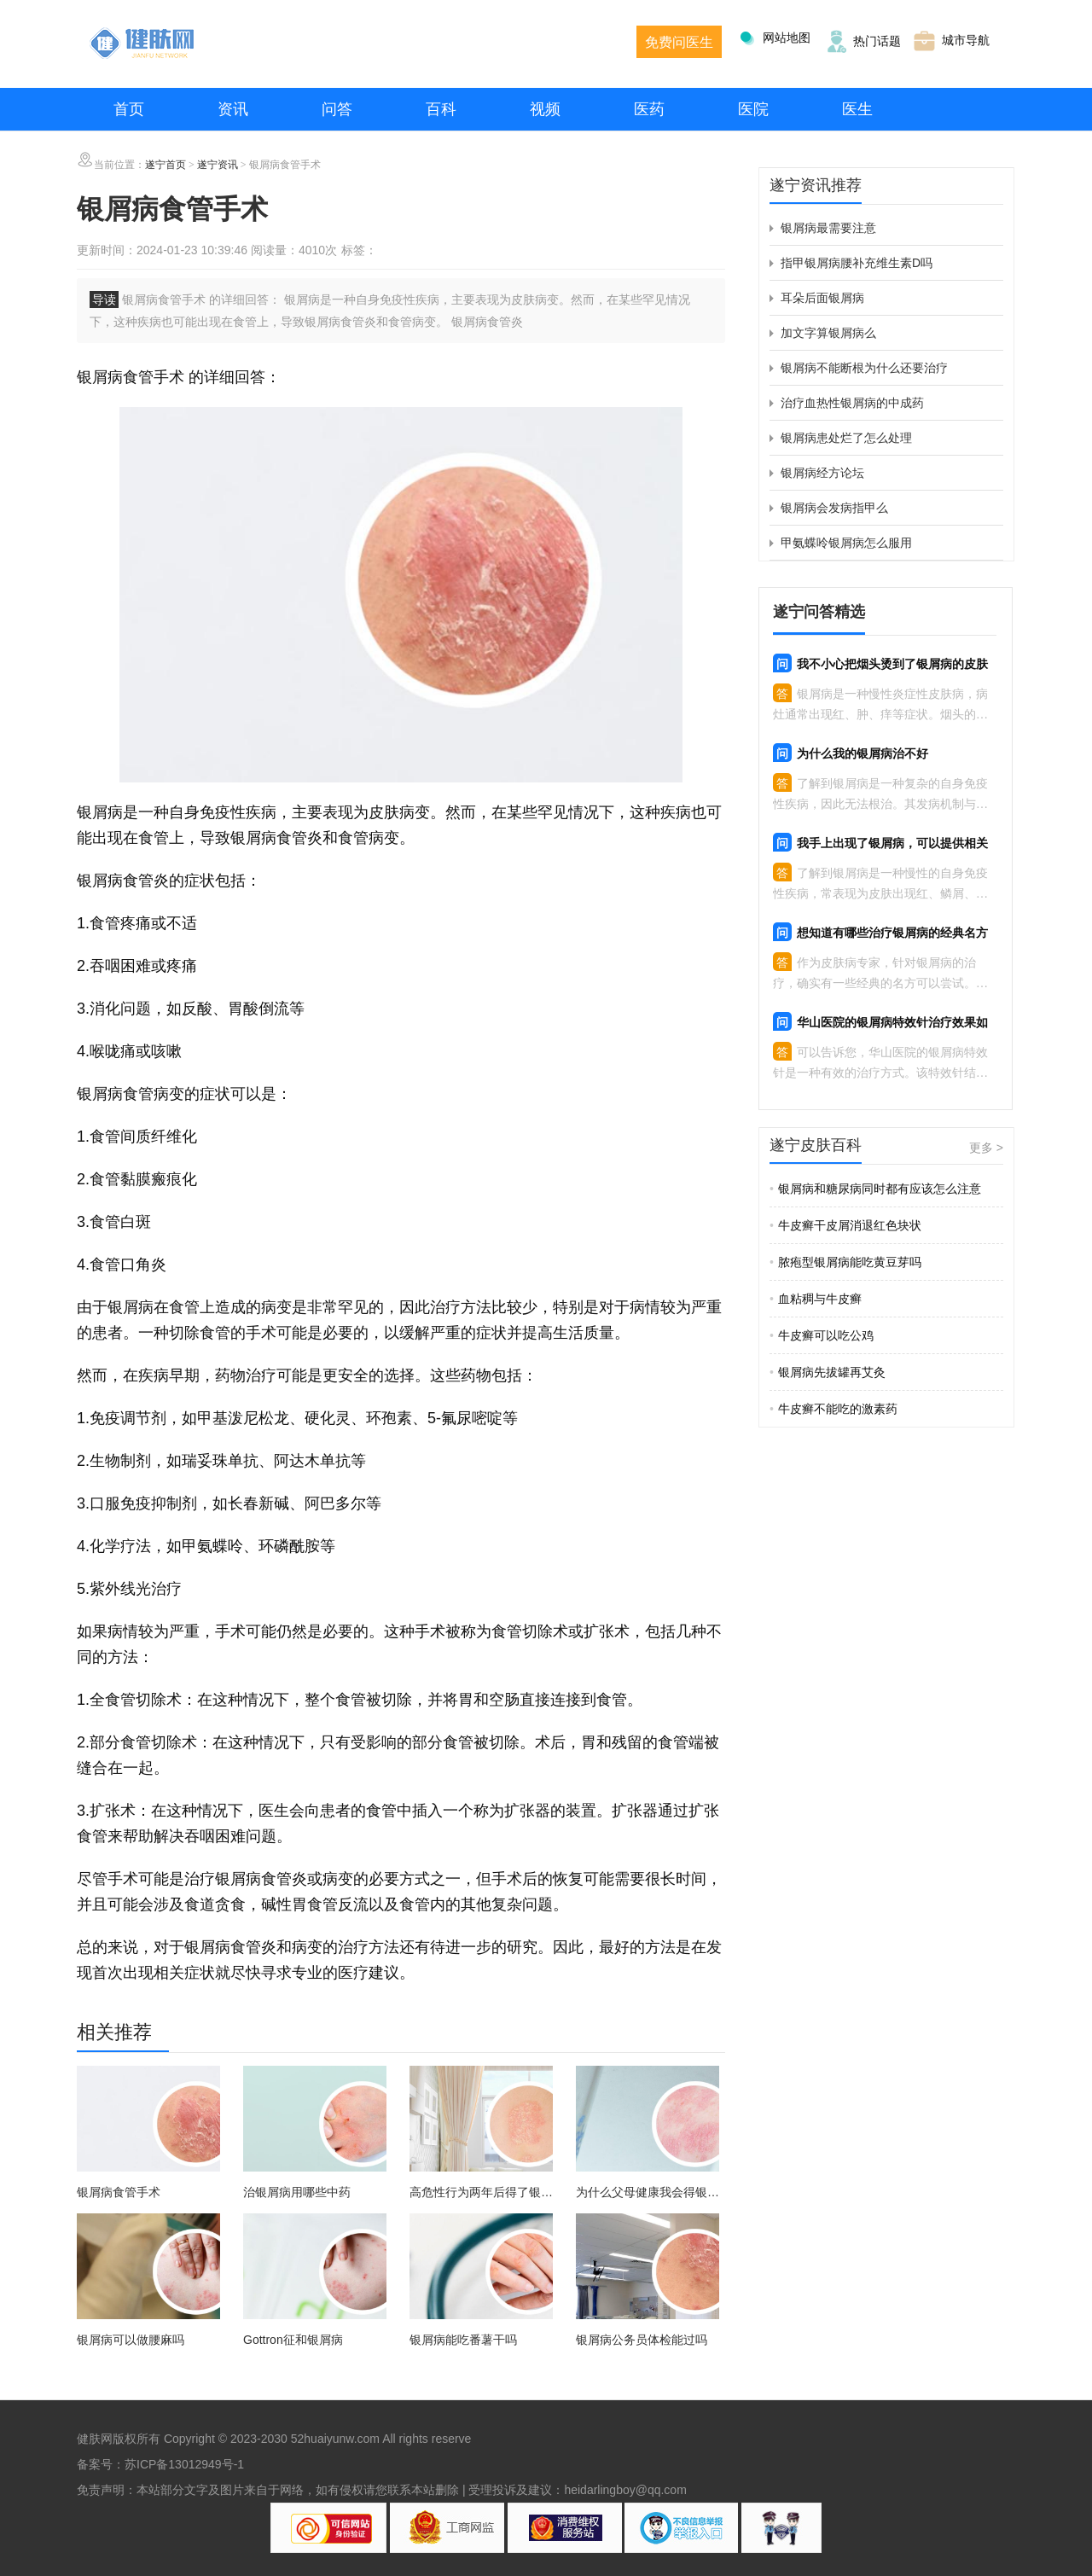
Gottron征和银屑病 (293, 2339)
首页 (128, 109)
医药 (649, 109)
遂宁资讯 (217, 165)
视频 (545, 109)
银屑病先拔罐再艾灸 (828, 1372)
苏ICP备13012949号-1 (184, 2464)
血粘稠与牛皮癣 (816, 1298)
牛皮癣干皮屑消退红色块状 (845, 1225)
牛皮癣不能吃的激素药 (833, 1409)
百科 (441, 109)
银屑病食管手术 (118, 2192)
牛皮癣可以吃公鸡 (822, 1335)
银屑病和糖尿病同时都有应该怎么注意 (875, 1188)
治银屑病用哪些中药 (297, 2192)
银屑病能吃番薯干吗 (463, 2339)
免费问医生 (679, 42)
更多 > (986, 1147)
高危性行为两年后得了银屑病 (481, 2193)
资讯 (233, 109)
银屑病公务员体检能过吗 (641, 2339)
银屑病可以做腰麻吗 (130, 2339)
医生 (857, 109)
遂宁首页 (165, 165)
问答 (337, 109)
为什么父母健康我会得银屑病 (647, 2193)
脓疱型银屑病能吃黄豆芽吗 (845, 1262)
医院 (753, 109)
